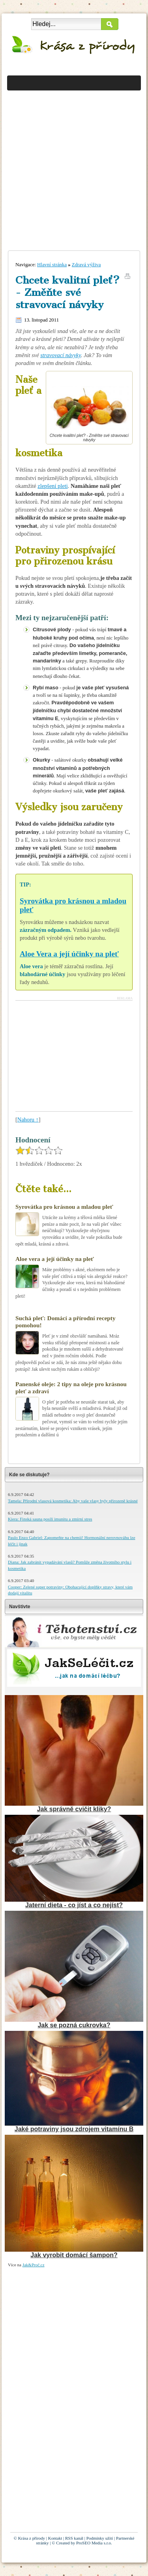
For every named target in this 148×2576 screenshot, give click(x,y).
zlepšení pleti (52, 486)
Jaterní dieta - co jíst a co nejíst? (74, 1905)
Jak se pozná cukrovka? (73, 2025)
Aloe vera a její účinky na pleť (54, 1258)
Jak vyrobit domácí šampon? (74, 2255)
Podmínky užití (99, 2538)
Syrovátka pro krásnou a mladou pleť (64, 1206)
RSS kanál (74, 2538)
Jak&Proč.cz (33, 2264)
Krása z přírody (31, 2538)
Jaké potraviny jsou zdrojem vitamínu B (74, 2129)
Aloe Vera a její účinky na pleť (69, 954)
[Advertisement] (74, 167)
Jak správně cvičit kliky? (74, 1809)
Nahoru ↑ (28, 1119)
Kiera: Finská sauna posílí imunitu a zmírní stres (50, 1519)
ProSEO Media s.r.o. (94, 2542)
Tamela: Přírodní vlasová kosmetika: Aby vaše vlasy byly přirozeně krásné (73, 1500)
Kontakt (55, 2538)
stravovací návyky (60, 355)
